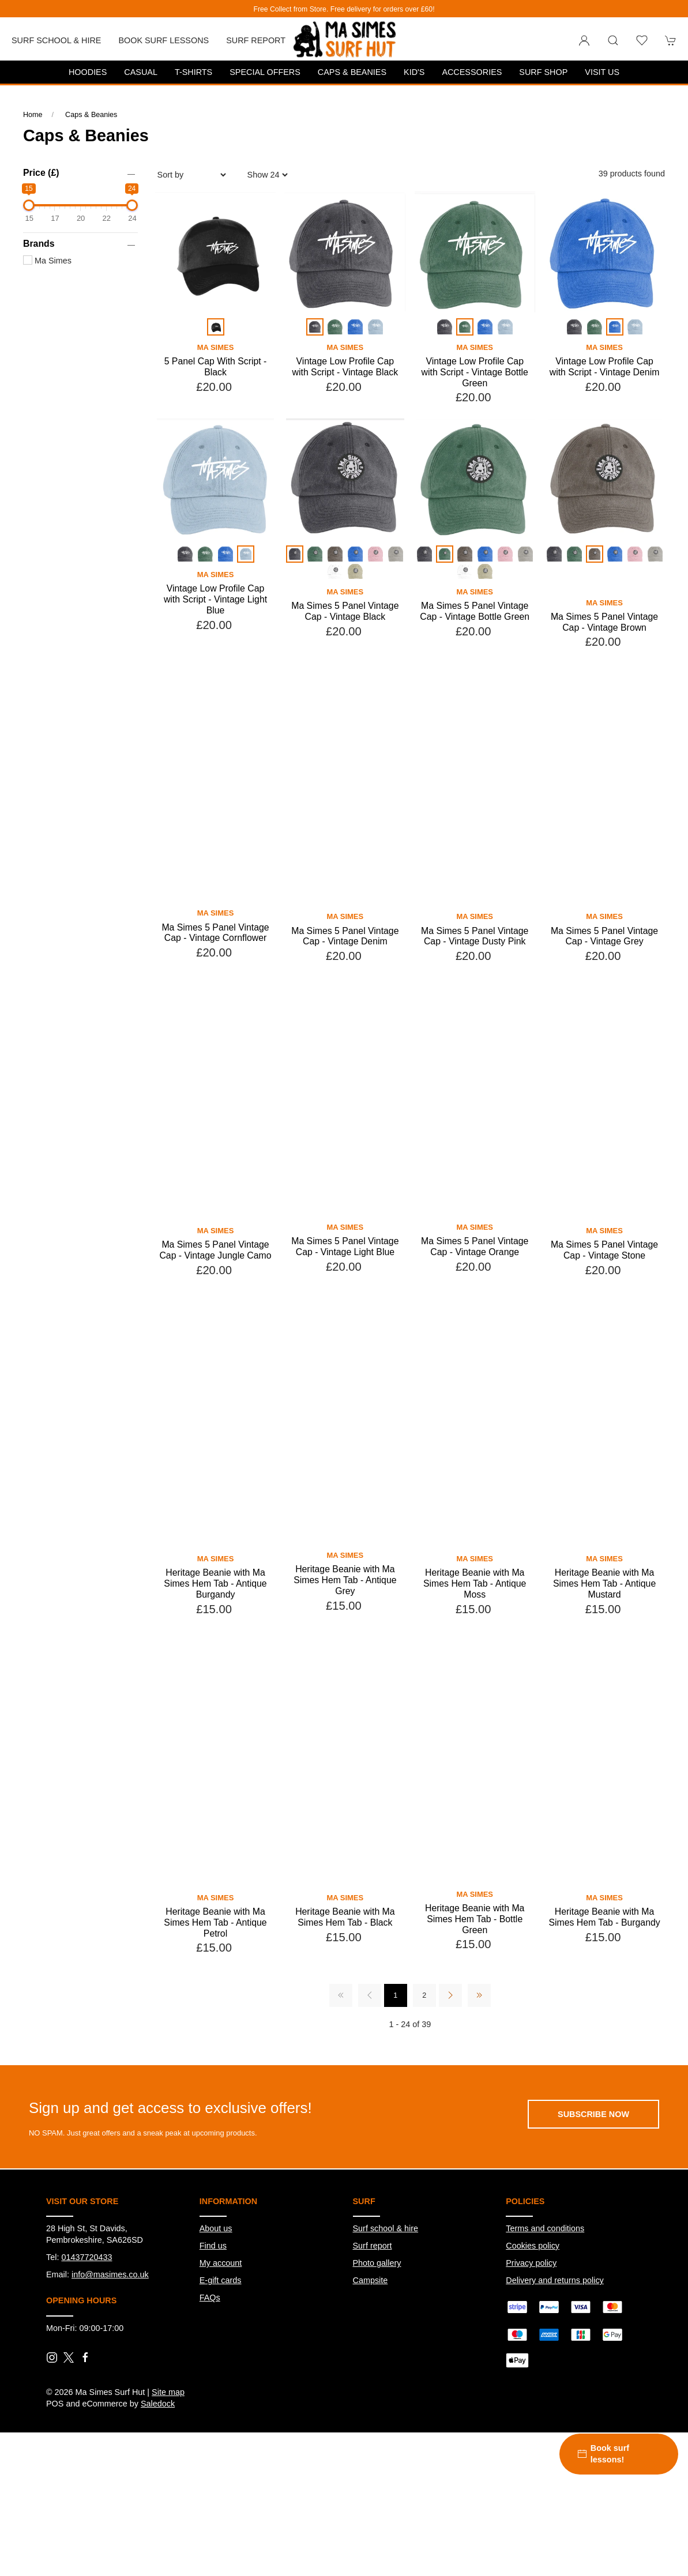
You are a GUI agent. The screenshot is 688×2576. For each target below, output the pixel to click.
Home (33, 115)
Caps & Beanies (352, 72)
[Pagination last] (479, 2064)
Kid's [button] (414, 72)
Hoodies (88, 72)
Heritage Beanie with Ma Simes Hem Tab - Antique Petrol (215, 1992)
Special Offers (265, 72)
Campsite (370, 2350)
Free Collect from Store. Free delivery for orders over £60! (343, 9)
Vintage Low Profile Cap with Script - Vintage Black (345, 366)
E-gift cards (221, 2350)
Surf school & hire (386, 2298)
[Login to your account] (584, 40)
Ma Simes (47, 260)
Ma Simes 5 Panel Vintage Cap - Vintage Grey (604, 1006)
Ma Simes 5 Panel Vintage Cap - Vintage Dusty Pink (474, 1006)
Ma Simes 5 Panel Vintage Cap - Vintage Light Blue (344, 1316)
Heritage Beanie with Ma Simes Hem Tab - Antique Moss (474, 1653)
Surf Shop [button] (543, 72)
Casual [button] (140, 72)
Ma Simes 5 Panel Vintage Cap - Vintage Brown (604, 691)
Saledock (158, 2473)
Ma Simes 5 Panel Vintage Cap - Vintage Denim (344, 1006)
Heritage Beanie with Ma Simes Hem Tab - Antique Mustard (604, 1653)
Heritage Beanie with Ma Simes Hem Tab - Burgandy (604, 1986)
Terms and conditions (545, 2298)
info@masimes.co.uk (110, 2344)
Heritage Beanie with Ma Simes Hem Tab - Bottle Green (474, 1988)
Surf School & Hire (56, 40)
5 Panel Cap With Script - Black (215, 366)
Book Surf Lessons (163, 40)
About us (216, 2298)
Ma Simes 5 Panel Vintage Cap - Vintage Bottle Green (474, 611)
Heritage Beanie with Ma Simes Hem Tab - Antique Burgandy (215, 1653)
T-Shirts (193, 72)
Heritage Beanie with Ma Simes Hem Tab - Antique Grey (345, 1649)
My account (221, 2332)
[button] (613, 40)
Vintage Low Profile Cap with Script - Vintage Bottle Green (475, 371)
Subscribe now (593, 2184)
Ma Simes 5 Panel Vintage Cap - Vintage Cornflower (215, 1002)
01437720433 (86, 2327)
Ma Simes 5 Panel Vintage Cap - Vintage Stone (604, 1319)
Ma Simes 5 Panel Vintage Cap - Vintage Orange (474, 1316)
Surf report (255, 40)
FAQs (210, 2367)
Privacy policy (531, 2332)
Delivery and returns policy (555, 2350)
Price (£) (41, 173)
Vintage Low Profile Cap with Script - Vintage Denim (605, 366)
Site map (168, 2461)
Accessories (472, 72)
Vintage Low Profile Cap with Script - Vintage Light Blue (215, 599)
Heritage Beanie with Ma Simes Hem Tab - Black (344, 1986)
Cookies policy (532, 2315)
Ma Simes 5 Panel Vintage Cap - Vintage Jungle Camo (215, 1319)
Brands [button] (39, 243)
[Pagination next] (450, 2064)
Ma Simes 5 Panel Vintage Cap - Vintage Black (344, 611)
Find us (213, 2315)
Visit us (602, 72)
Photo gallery (377, 2332)
